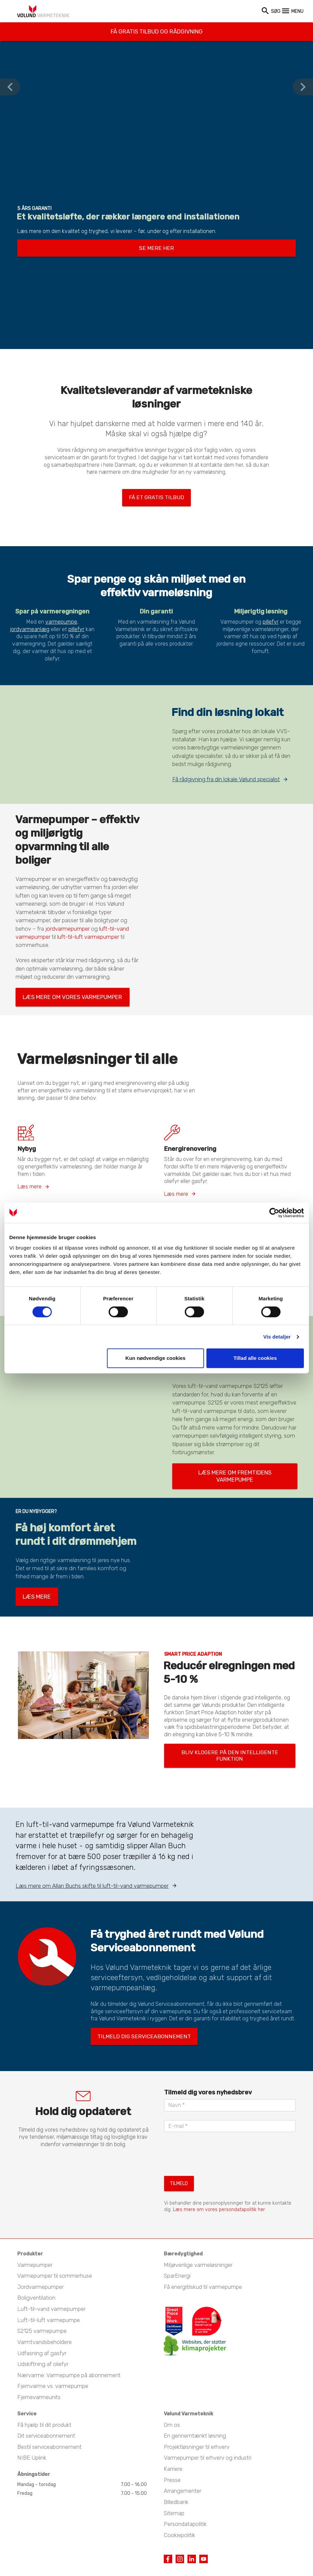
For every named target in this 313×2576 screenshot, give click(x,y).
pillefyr (76, 625)
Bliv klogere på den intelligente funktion (214, 1729)
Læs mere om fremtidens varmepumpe (219, 1461)
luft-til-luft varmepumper (88, 932)
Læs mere (30, 1178)
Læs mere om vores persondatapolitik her (219, 2172)
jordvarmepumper (67, 924)
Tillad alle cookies (255, 1358)
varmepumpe (61, 617)
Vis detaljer (277, 1337)
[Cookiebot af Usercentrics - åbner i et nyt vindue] (274, 1213)
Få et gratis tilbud (156, 495)
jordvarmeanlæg (29, 625)
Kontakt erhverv (142, 2547)
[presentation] (215, 2119)
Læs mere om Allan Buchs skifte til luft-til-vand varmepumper (92, 1854)
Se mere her (156, 246)
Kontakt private (195, 2547)
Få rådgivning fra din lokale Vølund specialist (226, 775)
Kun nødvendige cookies (156, 1358)
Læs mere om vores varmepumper (58, 990)
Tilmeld (177, 2147)
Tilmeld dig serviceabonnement (130, 2003)
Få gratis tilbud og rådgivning (156, 27)
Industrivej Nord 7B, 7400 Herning (67, 2547)
